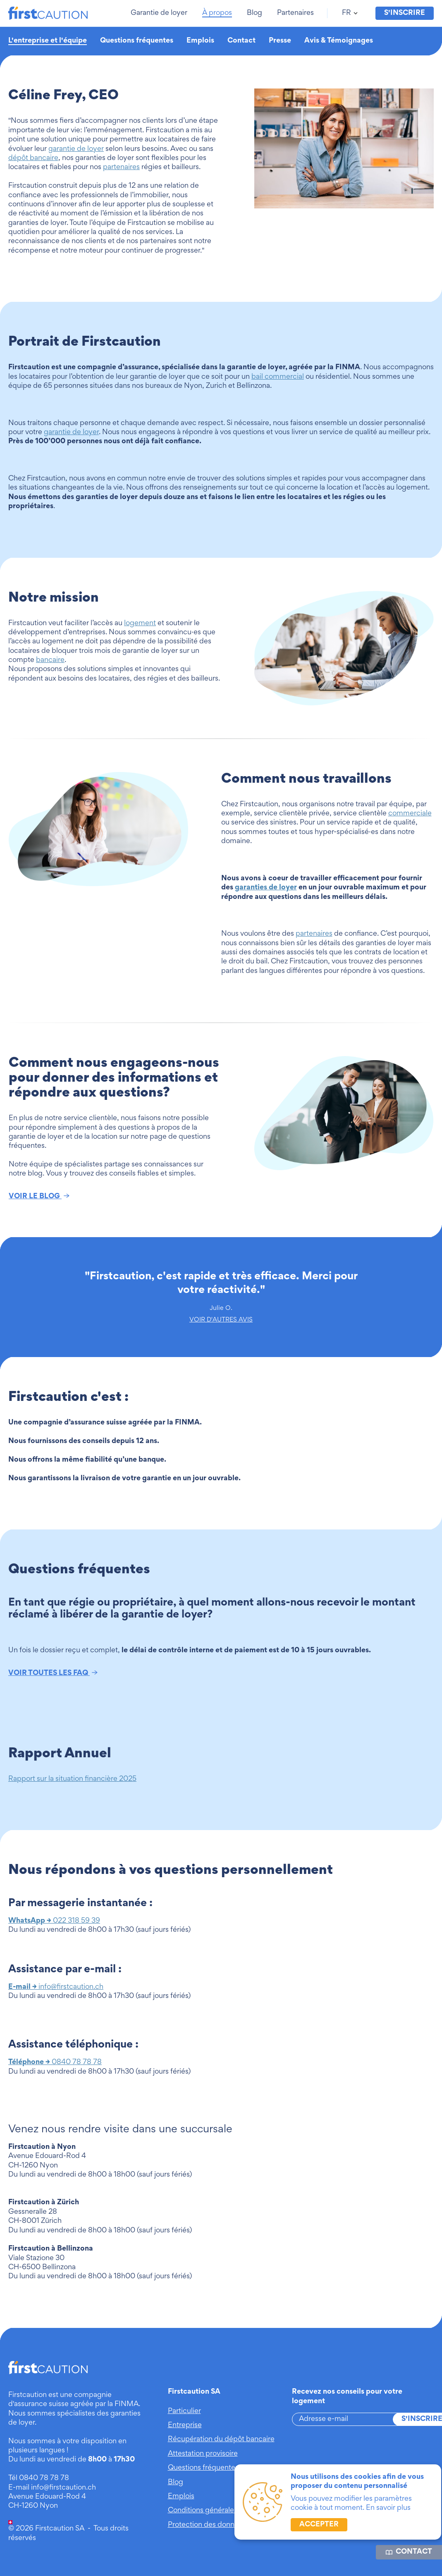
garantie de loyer (76, 149)
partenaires (121, 167)
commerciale (410, 813)
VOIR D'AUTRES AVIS (221, 1320)
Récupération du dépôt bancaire (221, 2439)
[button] (160, 13)
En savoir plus (388, 2508)
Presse (280, 41)
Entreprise (185, 2425)
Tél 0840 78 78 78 (38, 2478)
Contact (241, 41)
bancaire (50, 660)
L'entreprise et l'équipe (47, 41)
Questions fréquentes (136, 41)
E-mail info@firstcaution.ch (52, 2488)
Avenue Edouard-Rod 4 (47, 2497)
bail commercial (277, 377)
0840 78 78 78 (55, 2062)
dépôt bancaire (33, 158)
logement (140, 623)
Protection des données (207, 2525)
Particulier (184, 2411)
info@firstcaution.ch (55, 1987)
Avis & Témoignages (338, 41)
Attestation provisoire (203, 2454)
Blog (175, 2482)
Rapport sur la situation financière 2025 (72, 1779)
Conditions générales (202, 2510)
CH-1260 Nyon (33, 2506)
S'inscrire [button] (404, 13)
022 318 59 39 (54, 1921)
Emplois (200, 41)
